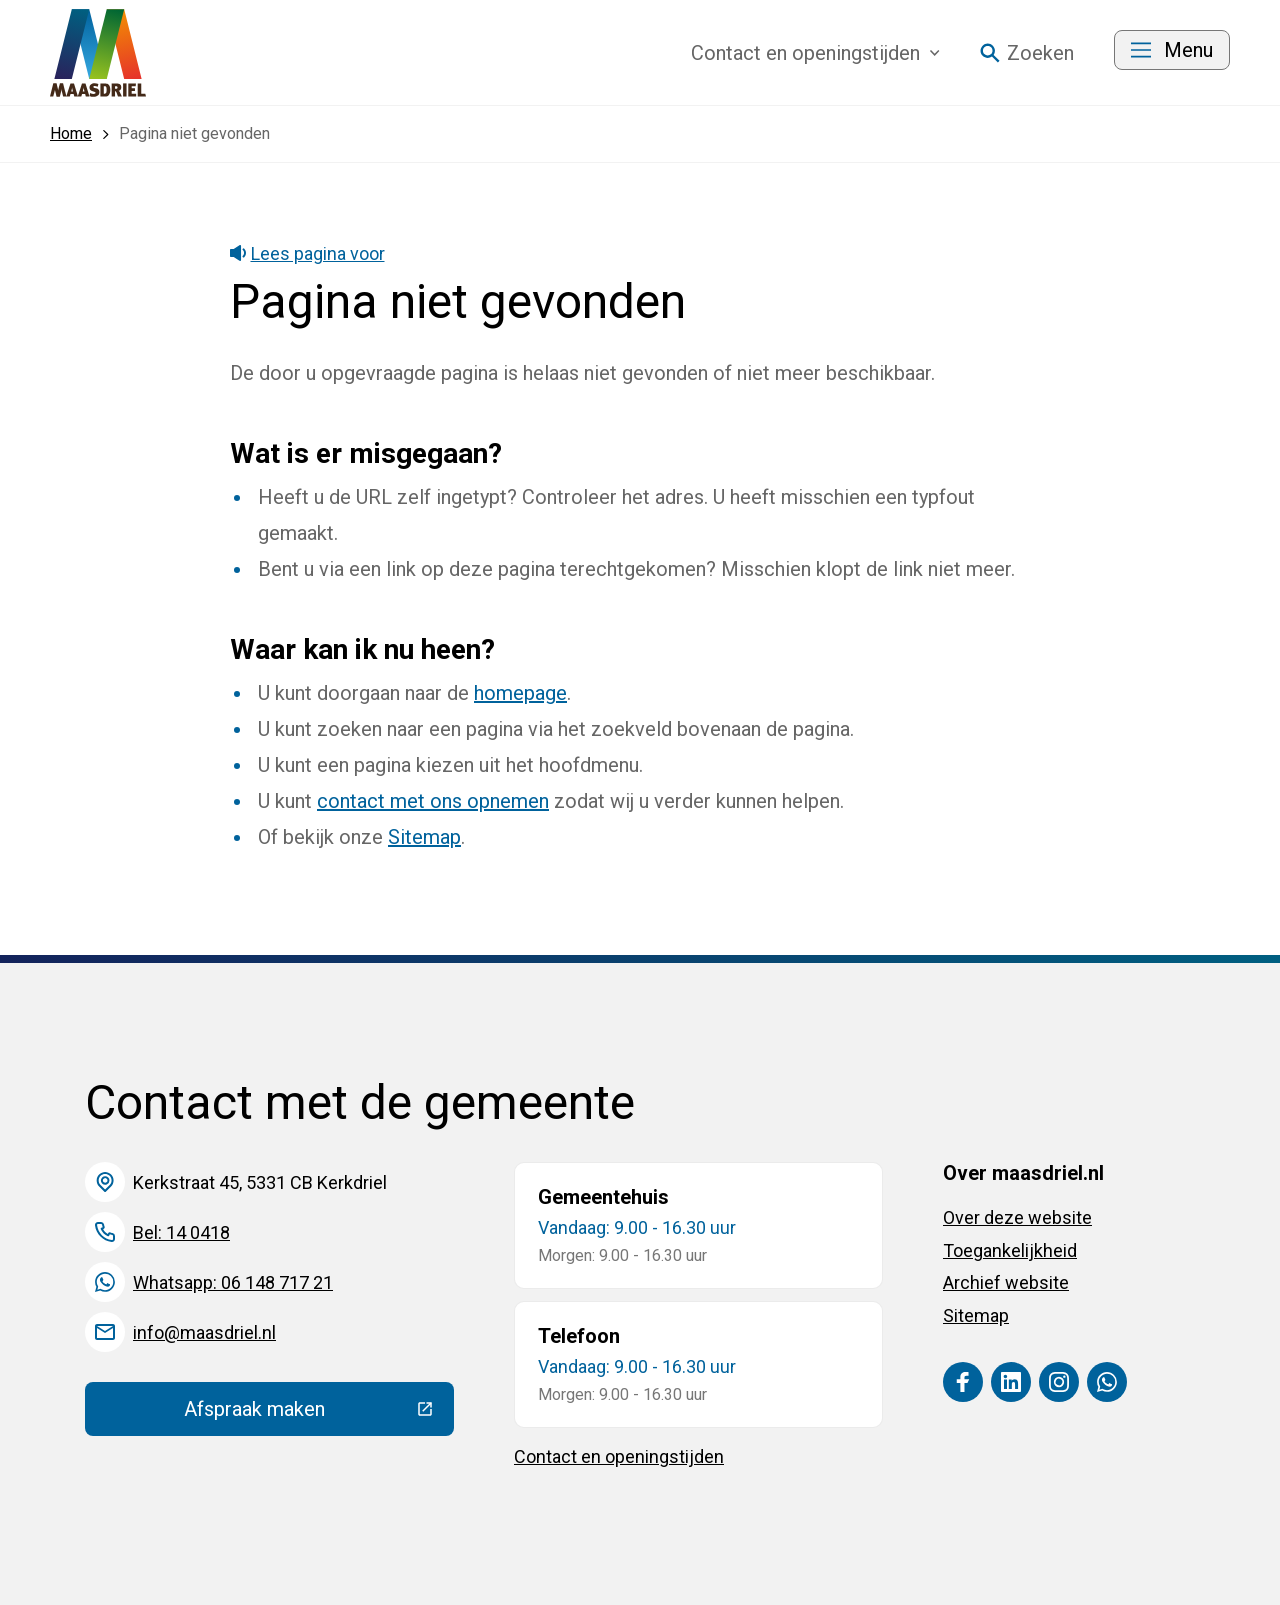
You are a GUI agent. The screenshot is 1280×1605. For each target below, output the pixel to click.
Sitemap (424, 837)
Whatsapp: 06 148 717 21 (233, 1282)
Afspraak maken (319, 1414)
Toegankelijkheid (1010, 1250)
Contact (815, 53)
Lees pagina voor (307, 253)
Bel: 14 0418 (181, 1232)
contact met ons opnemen (433, 801)
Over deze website (1017, 1217)
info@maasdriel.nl (204, 1332)
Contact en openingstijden (619, 1456)
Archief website (1006, 1282)
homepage (520, 693)
